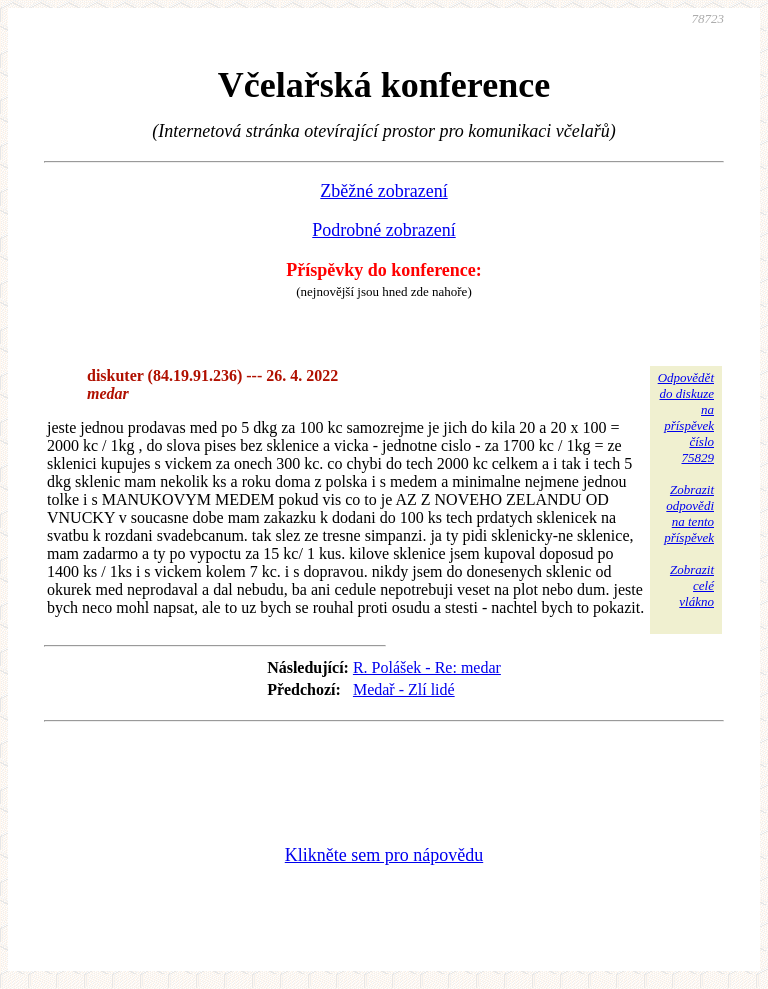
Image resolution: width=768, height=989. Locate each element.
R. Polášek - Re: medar (427, 667)
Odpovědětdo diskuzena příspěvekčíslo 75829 (686, 417)
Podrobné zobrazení (383, 230)
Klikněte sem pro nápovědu (384, 855)
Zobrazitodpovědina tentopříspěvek (689, 513)
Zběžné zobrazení (383, 191)
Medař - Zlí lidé (404, 689)
